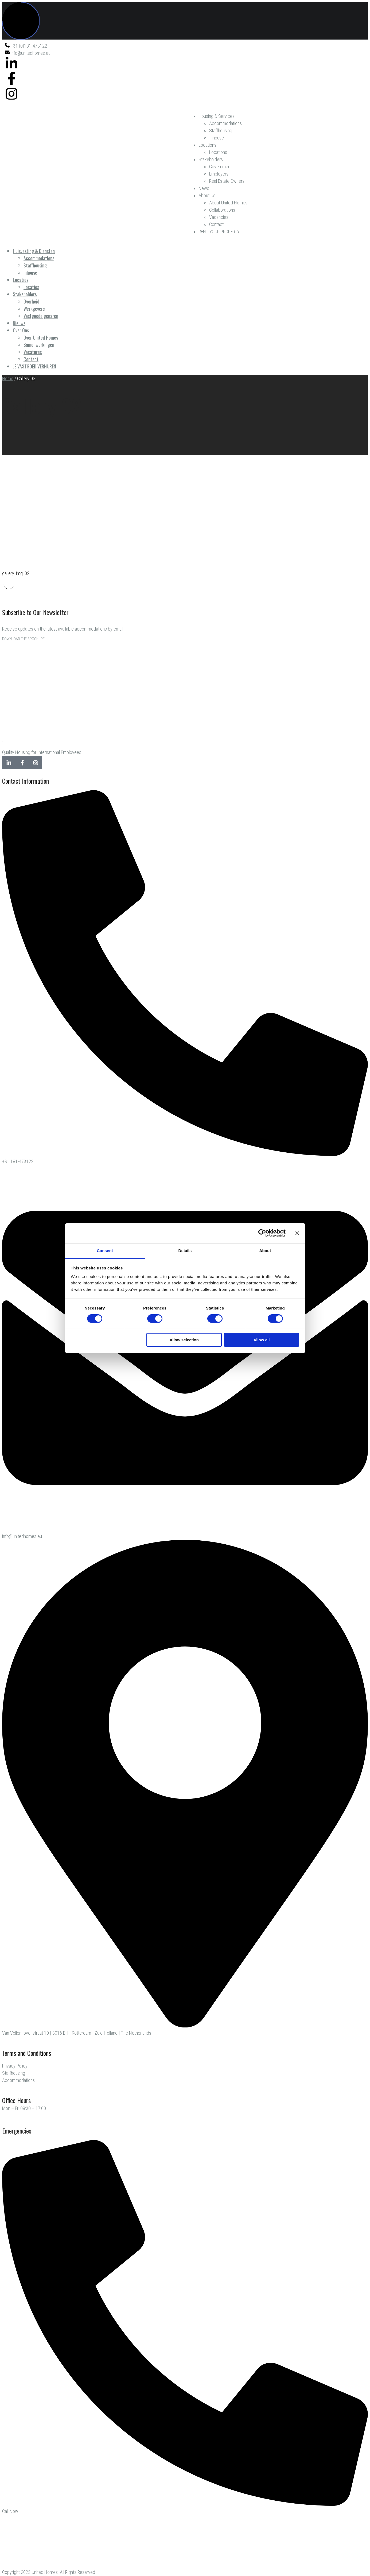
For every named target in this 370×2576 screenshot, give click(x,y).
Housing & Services (216, 116)
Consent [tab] (105, 1250)
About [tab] (265, 1250)
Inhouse (216, 138)
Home (7, 378)
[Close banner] (297, 1233)
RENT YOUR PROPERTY (219, 231)
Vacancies (218, 217)
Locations (207, 145)
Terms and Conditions (26, 2053)
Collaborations (222, 210)
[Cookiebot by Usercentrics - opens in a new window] (262, 1233)
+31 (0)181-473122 (26, 46)
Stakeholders (210, 159)
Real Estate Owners (226, 181)
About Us (206, 195)
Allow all (262, 1340)
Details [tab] (185, 1250)
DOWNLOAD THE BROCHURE (23, 639)
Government (220, 166)
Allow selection (184, 1340)
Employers (218, 174)
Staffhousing (220, 130)
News (203, 188)
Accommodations (225, 123)
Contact (216, 224)
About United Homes (228, 202)
